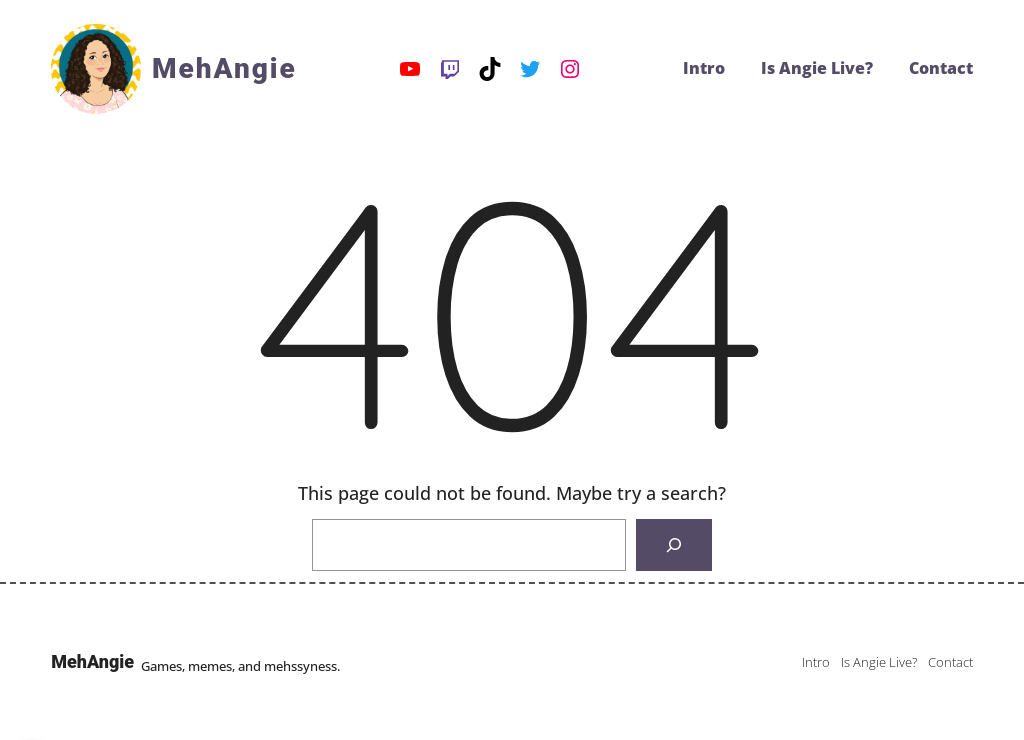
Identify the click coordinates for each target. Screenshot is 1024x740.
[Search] (674, 545)
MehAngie (224, 68)
